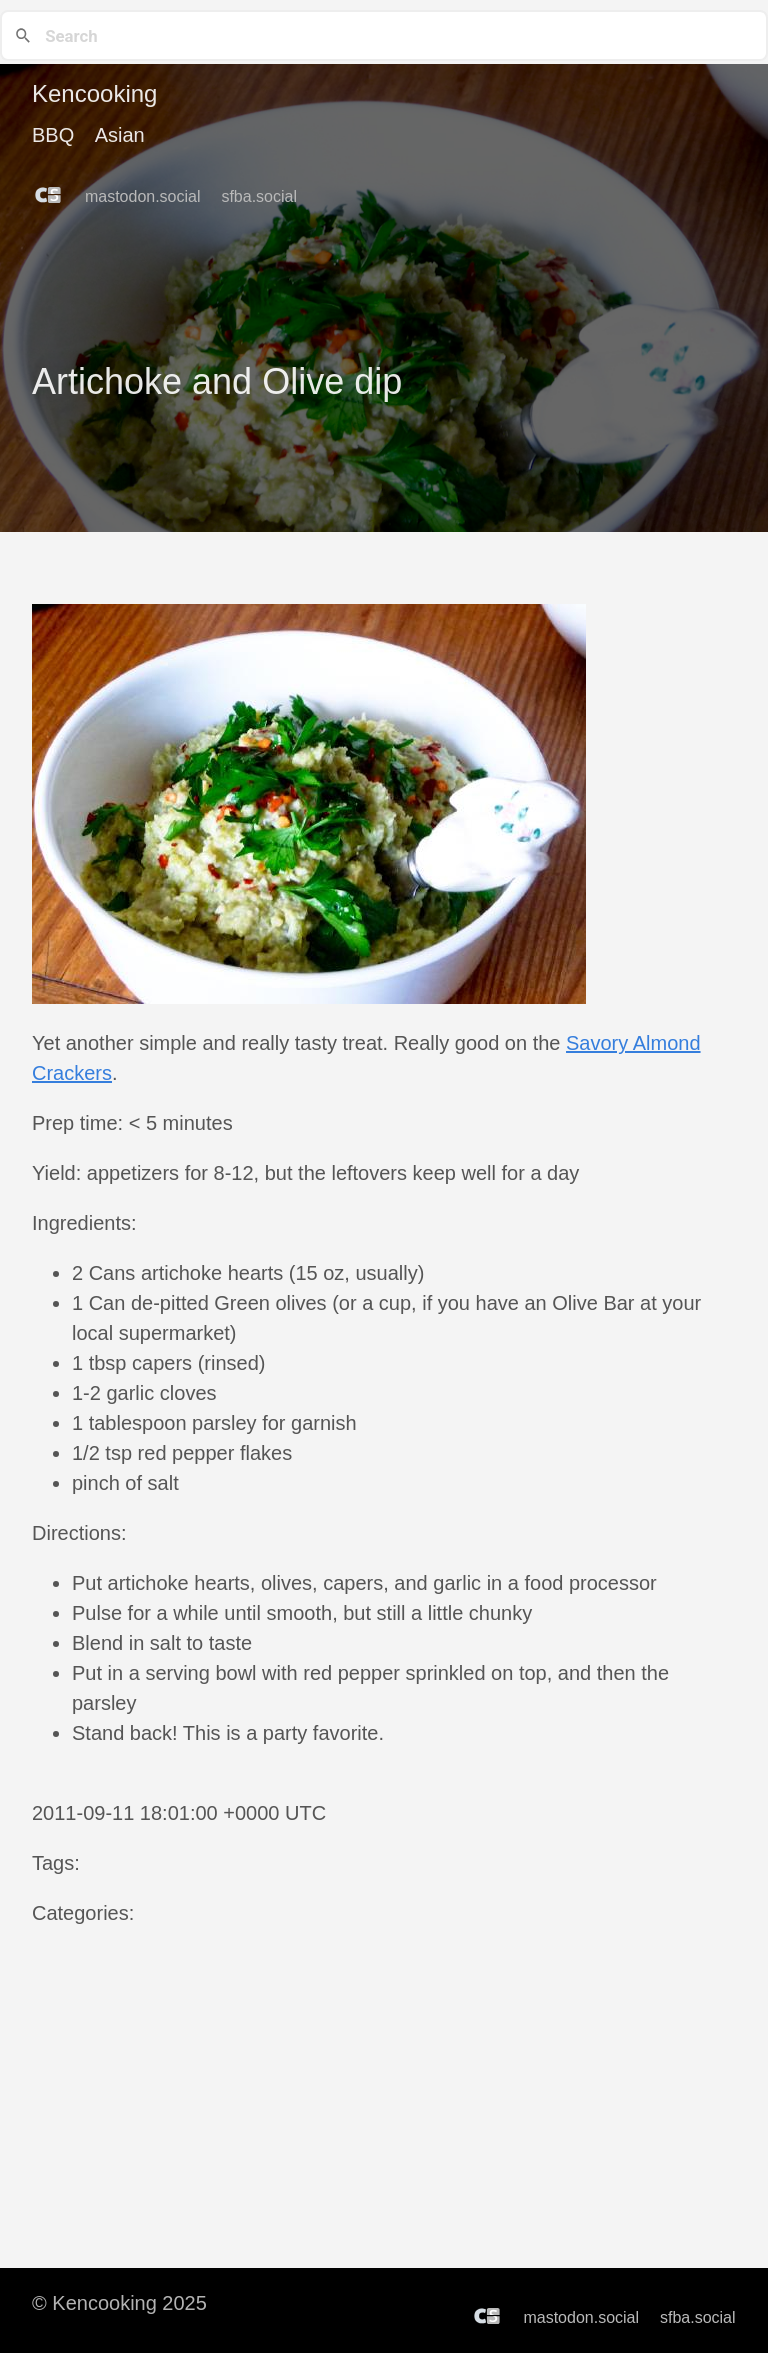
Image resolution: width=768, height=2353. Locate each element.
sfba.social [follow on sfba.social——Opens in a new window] (265, 197)
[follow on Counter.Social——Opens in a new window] (54, 189)
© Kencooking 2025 (119, 2303)
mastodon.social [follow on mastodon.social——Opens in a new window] (149, 197)
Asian (120, 135)
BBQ (53, 135)
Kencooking (94, 93)
